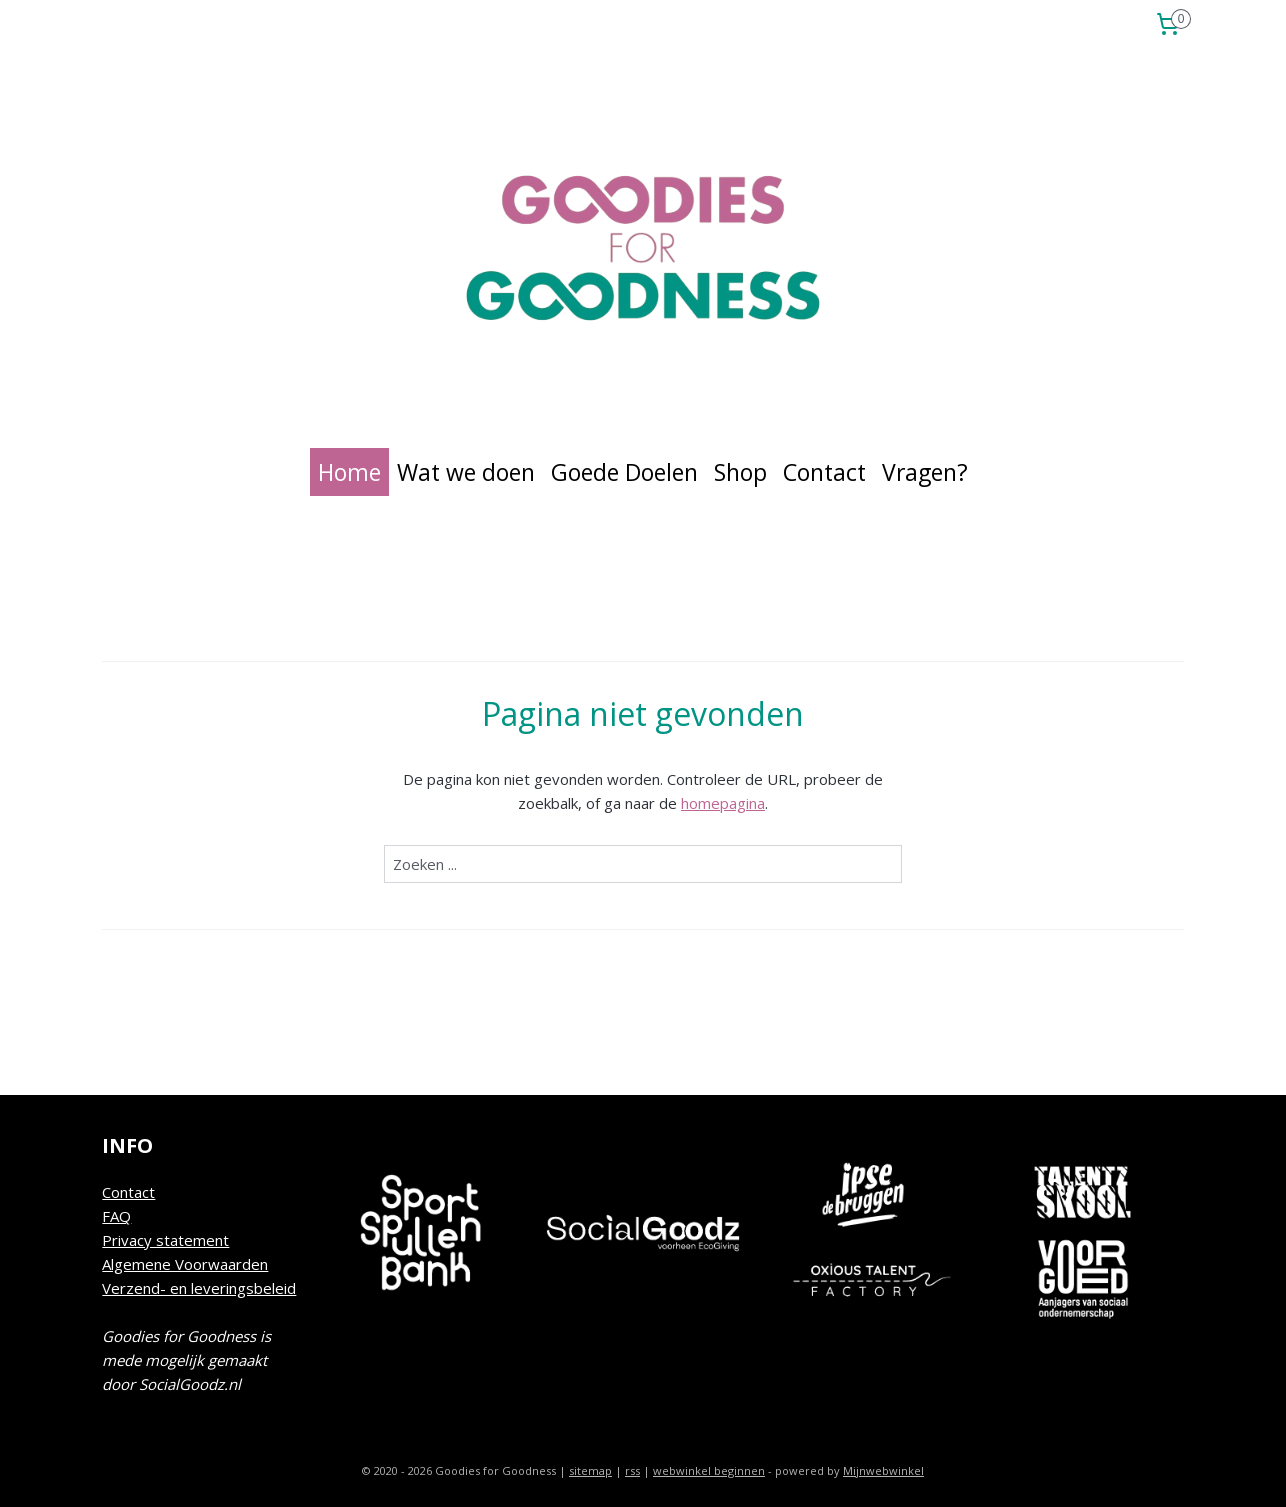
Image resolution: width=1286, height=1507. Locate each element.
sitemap (590, 1470)
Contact (824, 472)
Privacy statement (165, 1240)
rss (632, 1470)
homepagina (723, 803)
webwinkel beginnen (709, 1470)
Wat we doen (466, 472)
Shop (740, 472)
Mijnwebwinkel (883, 1470)
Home (349, 472)
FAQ (116, 1216)
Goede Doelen (624, 472)
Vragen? (925, 472)
